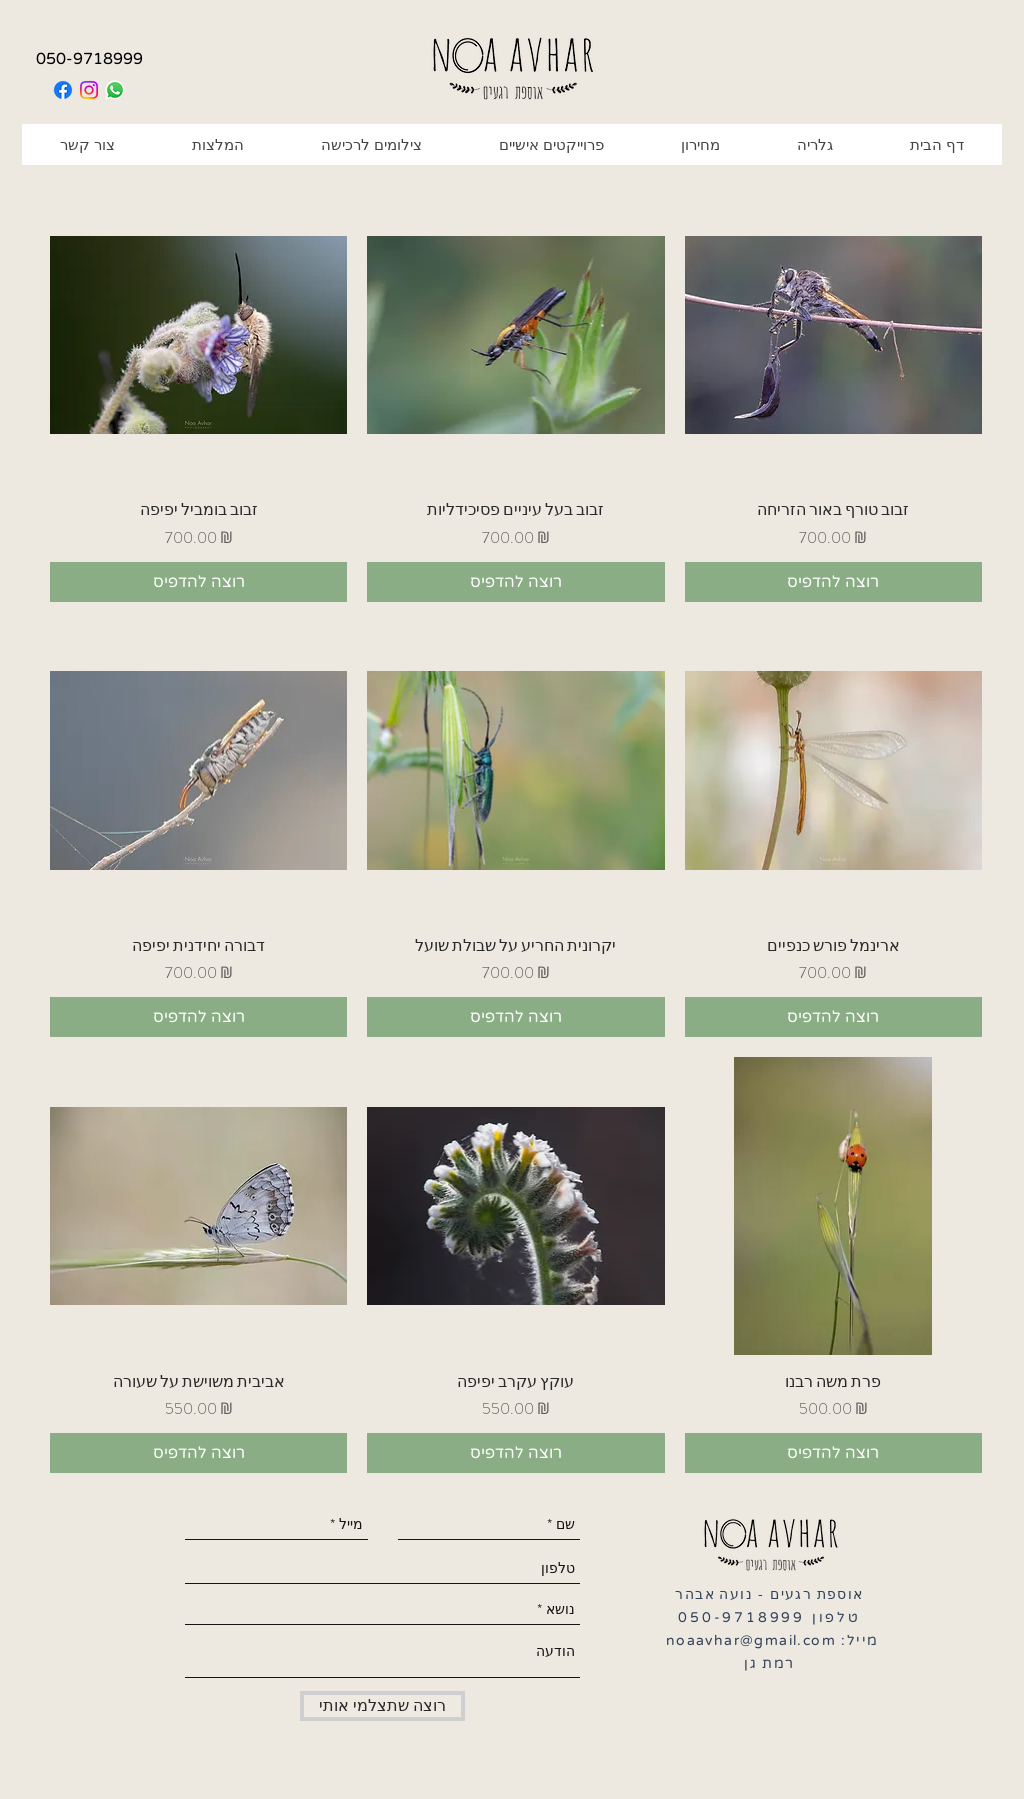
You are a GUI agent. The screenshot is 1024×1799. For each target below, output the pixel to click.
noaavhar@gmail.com (751, 1640)
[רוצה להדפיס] (198, 582)
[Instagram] (89, 90)
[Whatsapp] (115, 90)
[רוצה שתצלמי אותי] (382, 1706)
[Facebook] (63, 90)
